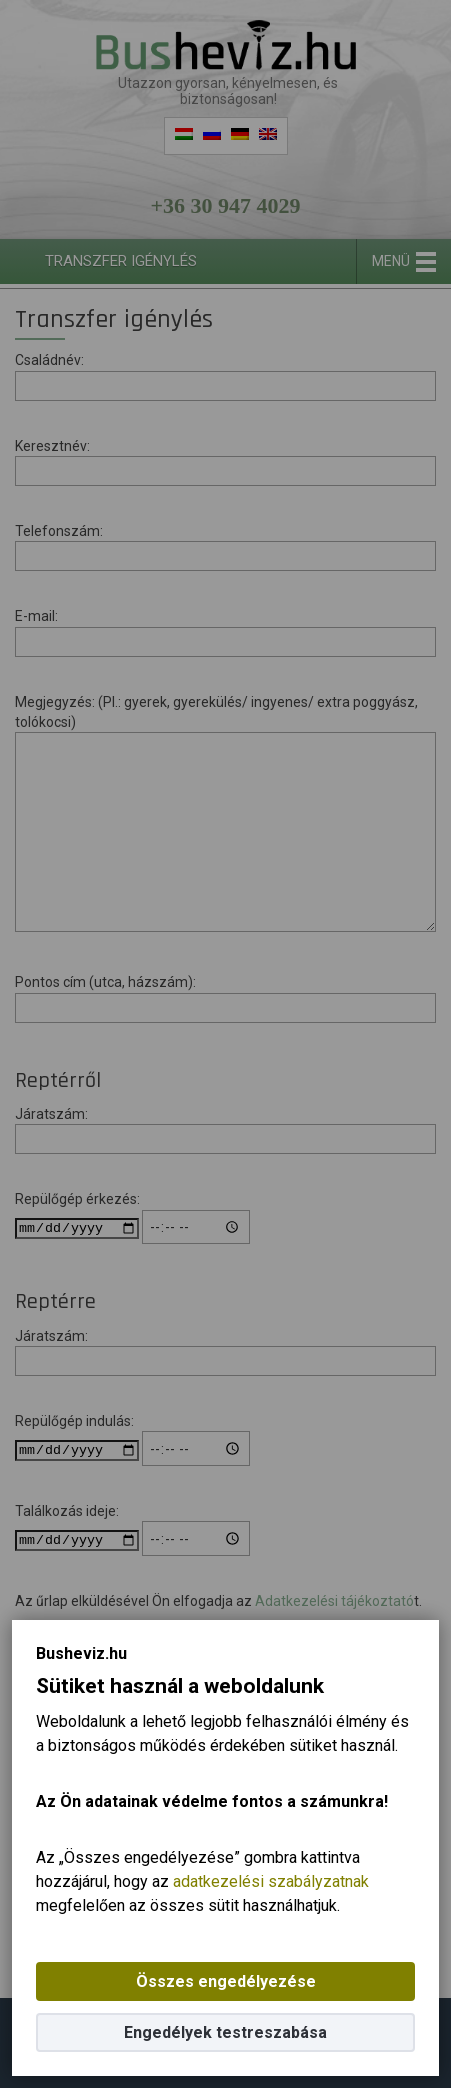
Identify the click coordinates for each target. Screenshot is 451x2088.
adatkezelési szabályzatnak (271, 1881)
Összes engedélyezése (226, 1981)
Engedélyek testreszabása (225, 2032)
